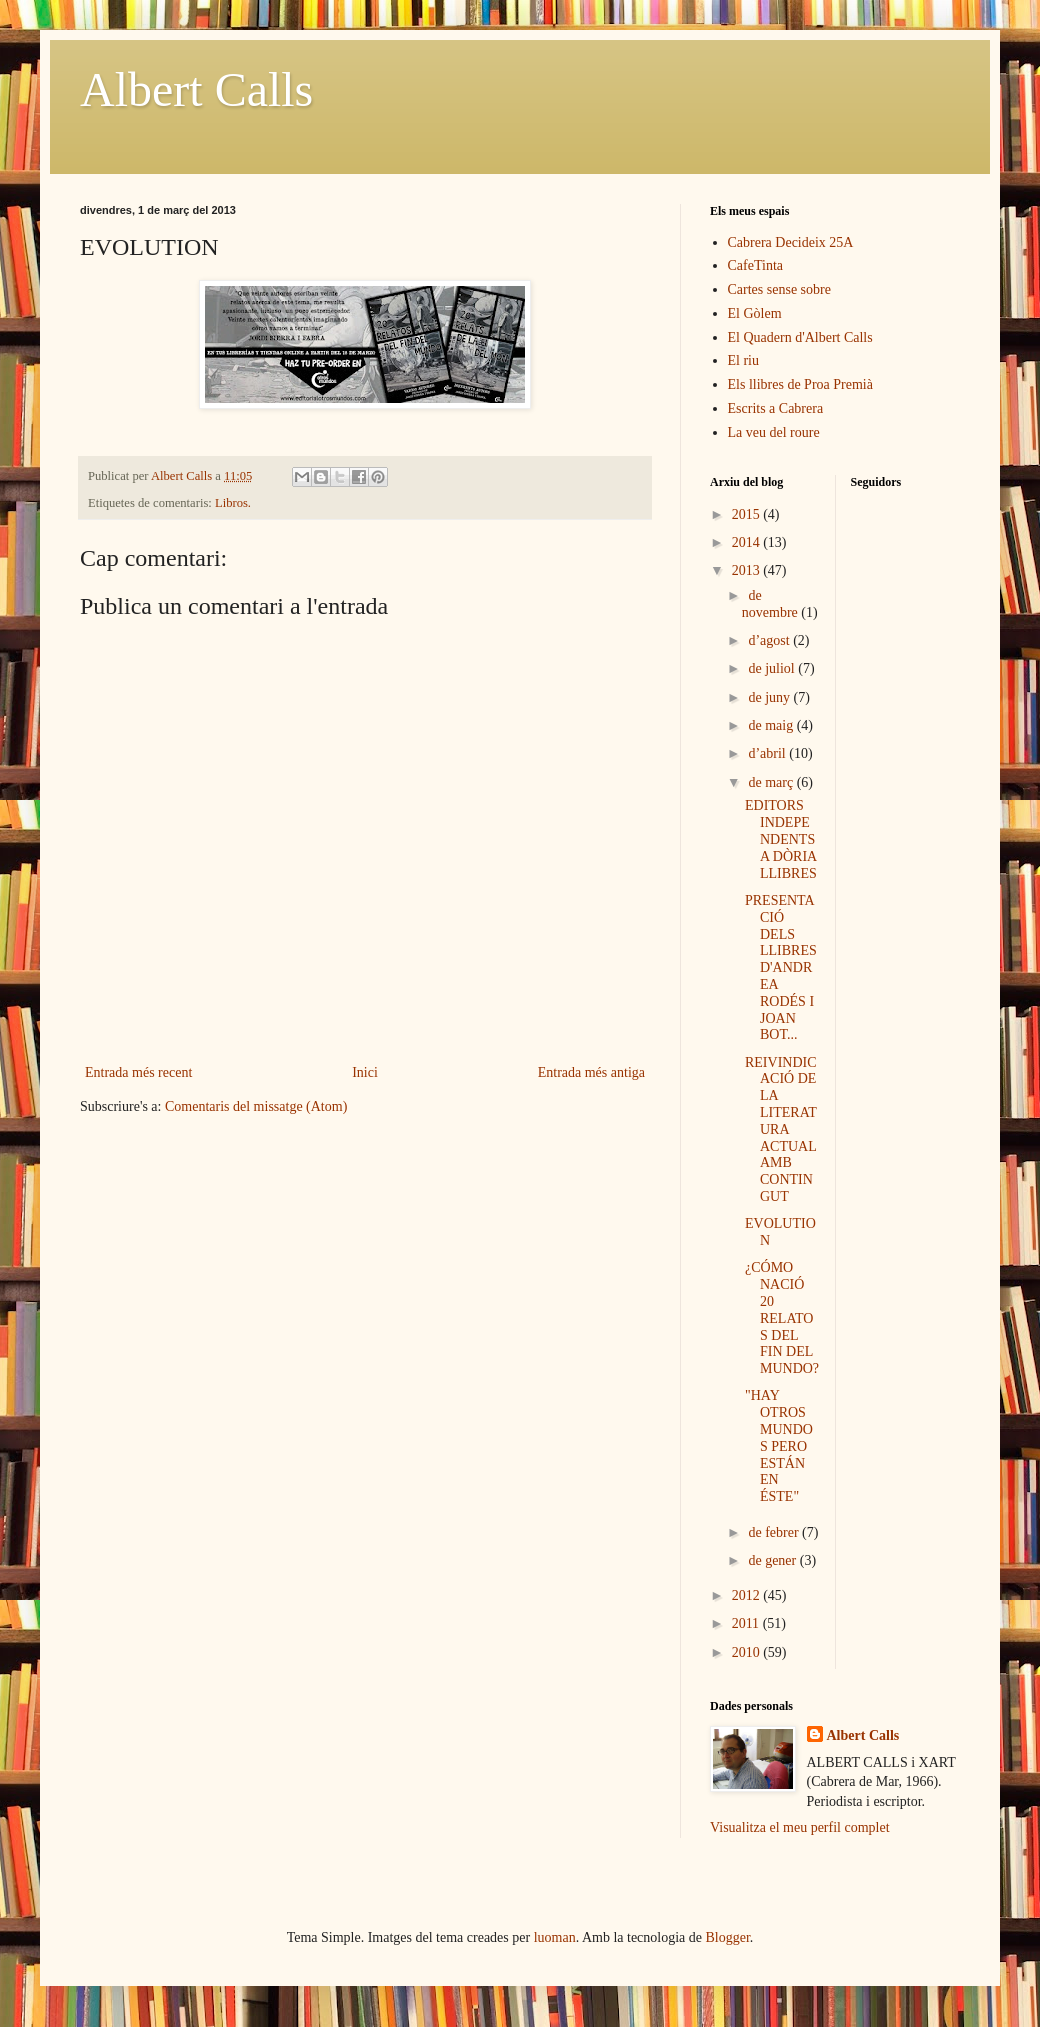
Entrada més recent (138, 1072)
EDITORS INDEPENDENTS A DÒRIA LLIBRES (781, 839)
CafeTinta (755, 265)
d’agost (770, 640)
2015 (748, 514)
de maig (772, 725)
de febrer (775, 1532)
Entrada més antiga (591, 1072)
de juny (770, 697)
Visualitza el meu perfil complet (800, 1827)
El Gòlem (755, 313)
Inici (365, 1072)
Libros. (233, 503)
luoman (555, 1937)
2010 (748, 1652)
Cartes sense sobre (779, 289)
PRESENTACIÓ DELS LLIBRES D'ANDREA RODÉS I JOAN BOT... (781, 967)
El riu (744, 360)
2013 (748, 570)
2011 (747, 1623)
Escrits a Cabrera (776, 408)
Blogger (728, 1937)
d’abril (768, 753)
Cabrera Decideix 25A (791, 242)
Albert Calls (196, 89)
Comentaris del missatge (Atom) (256, 1106)
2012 (748, 1595)
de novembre (771, 604)
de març (772, 782)
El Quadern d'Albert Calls (800, 337)
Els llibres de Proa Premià (800, 384)
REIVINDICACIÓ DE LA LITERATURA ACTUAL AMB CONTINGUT (781, 1129)
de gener (773, 1560)
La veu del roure (774, 432)
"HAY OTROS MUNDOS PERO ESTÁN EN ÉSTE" (779, 1446)
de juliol (773, 668)
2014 (748, 542)
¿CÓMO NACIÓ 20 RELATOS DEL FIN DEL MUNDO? (782, 1318)
